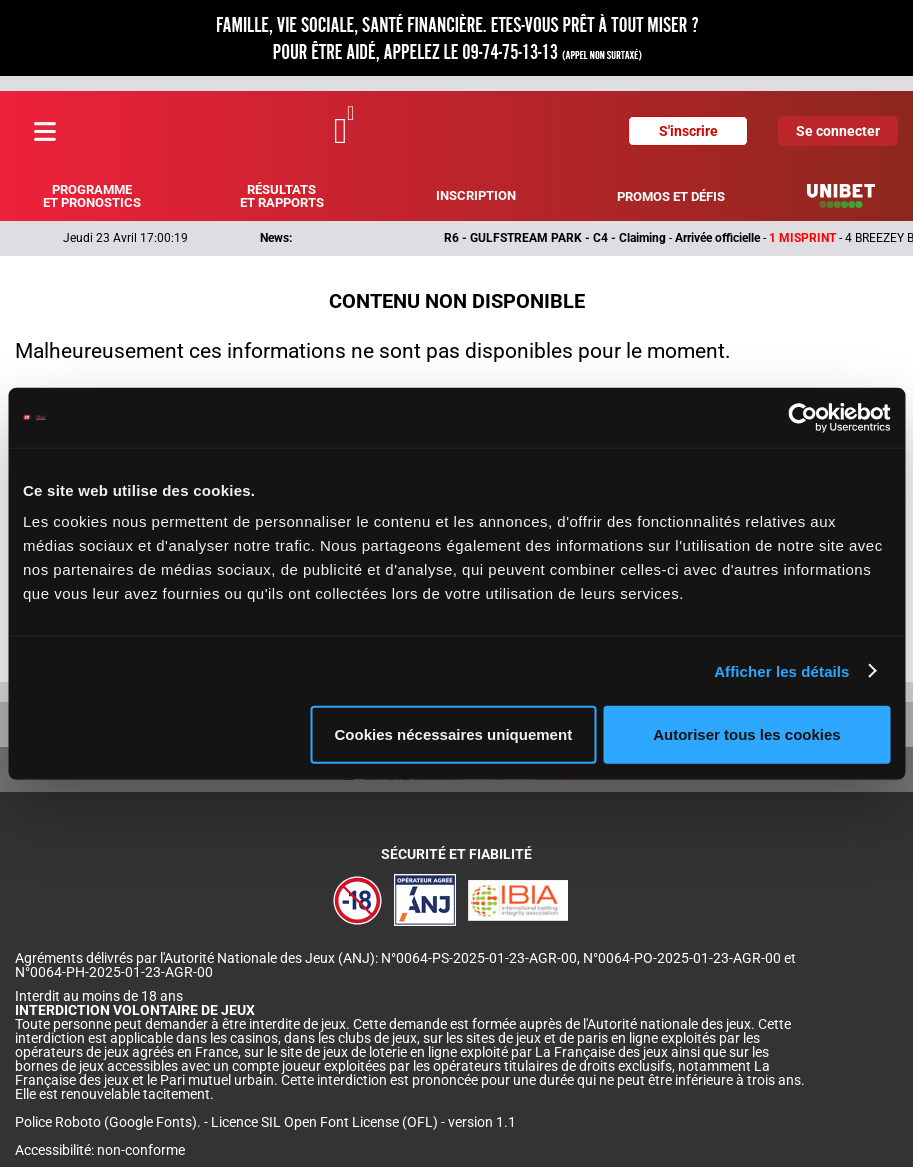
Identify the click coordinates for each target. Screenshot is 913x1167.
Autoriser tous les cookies (747, 734)
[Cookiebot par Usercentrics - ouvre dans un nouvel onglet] (802, 417)
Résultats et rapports (282, 196)
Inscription (476, 195)
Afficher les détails (781, 670)
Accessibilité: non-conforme (100, 1150)
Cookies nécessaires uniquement (454, 734)
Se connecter (838, 131)
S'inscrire (688, 131)
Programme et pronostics (92, 196)
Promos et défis (671, 196)
